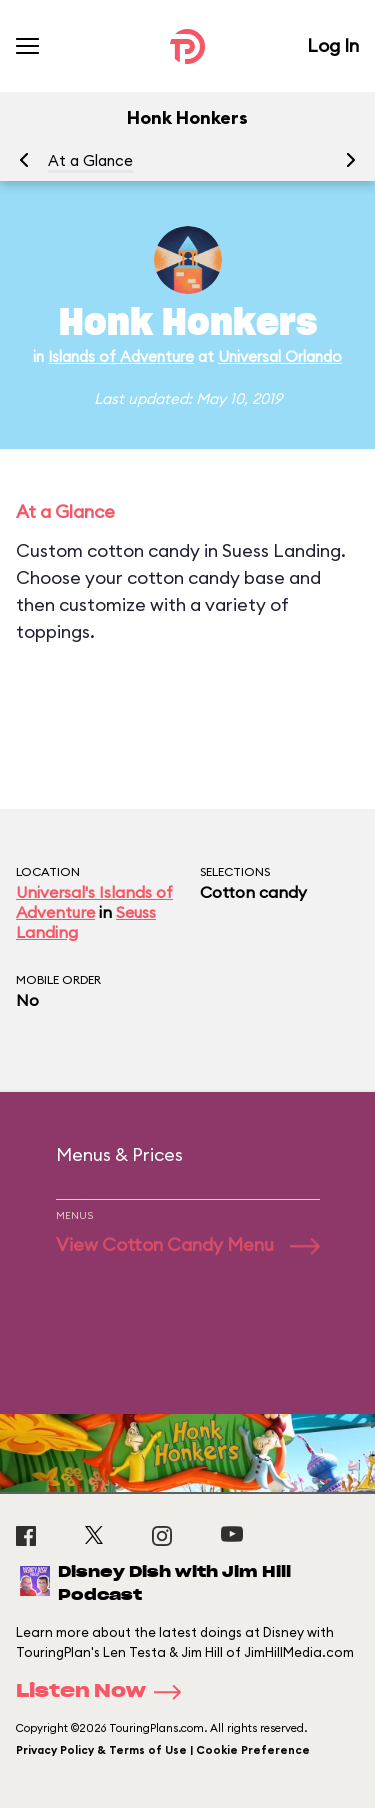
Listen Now (105, 1692)
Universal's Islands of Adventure (94, 902)
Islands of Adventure (121, 356)
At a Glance (90, 160)
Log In (333, 45)
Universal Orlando (280, 356)
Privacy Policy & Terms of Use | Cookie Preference (163, 1750)
